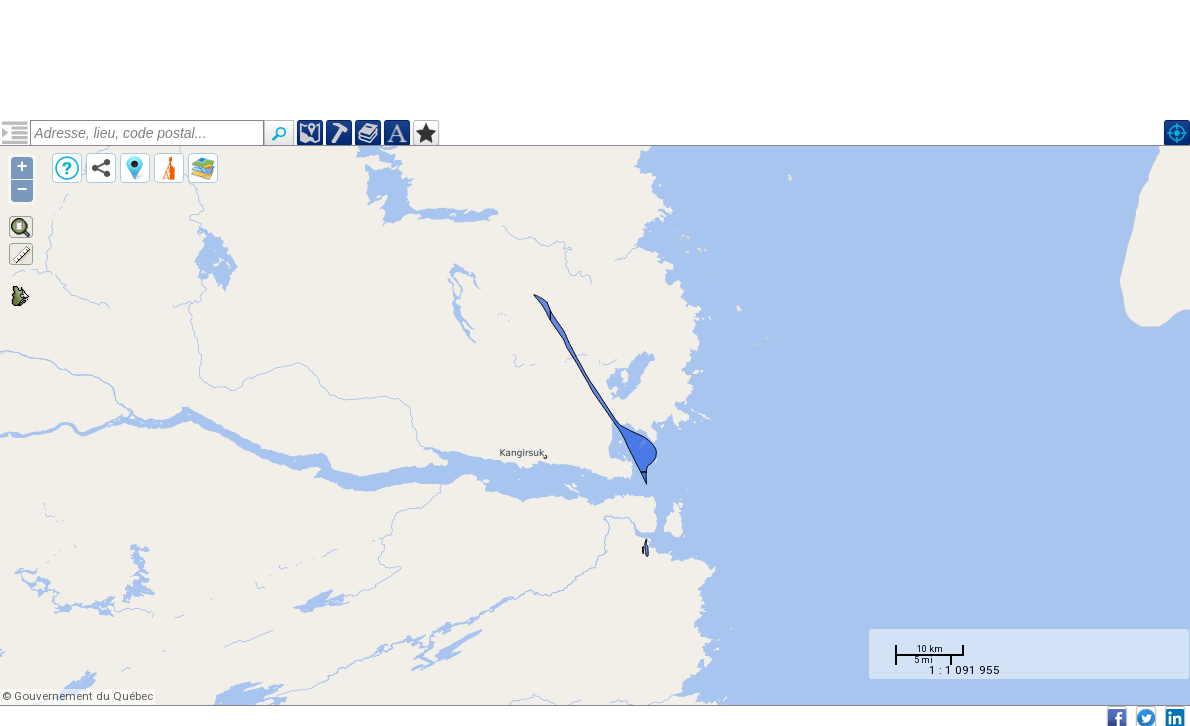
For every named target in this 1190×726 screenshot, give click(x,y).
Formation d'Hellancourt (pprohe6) (138, 202)
